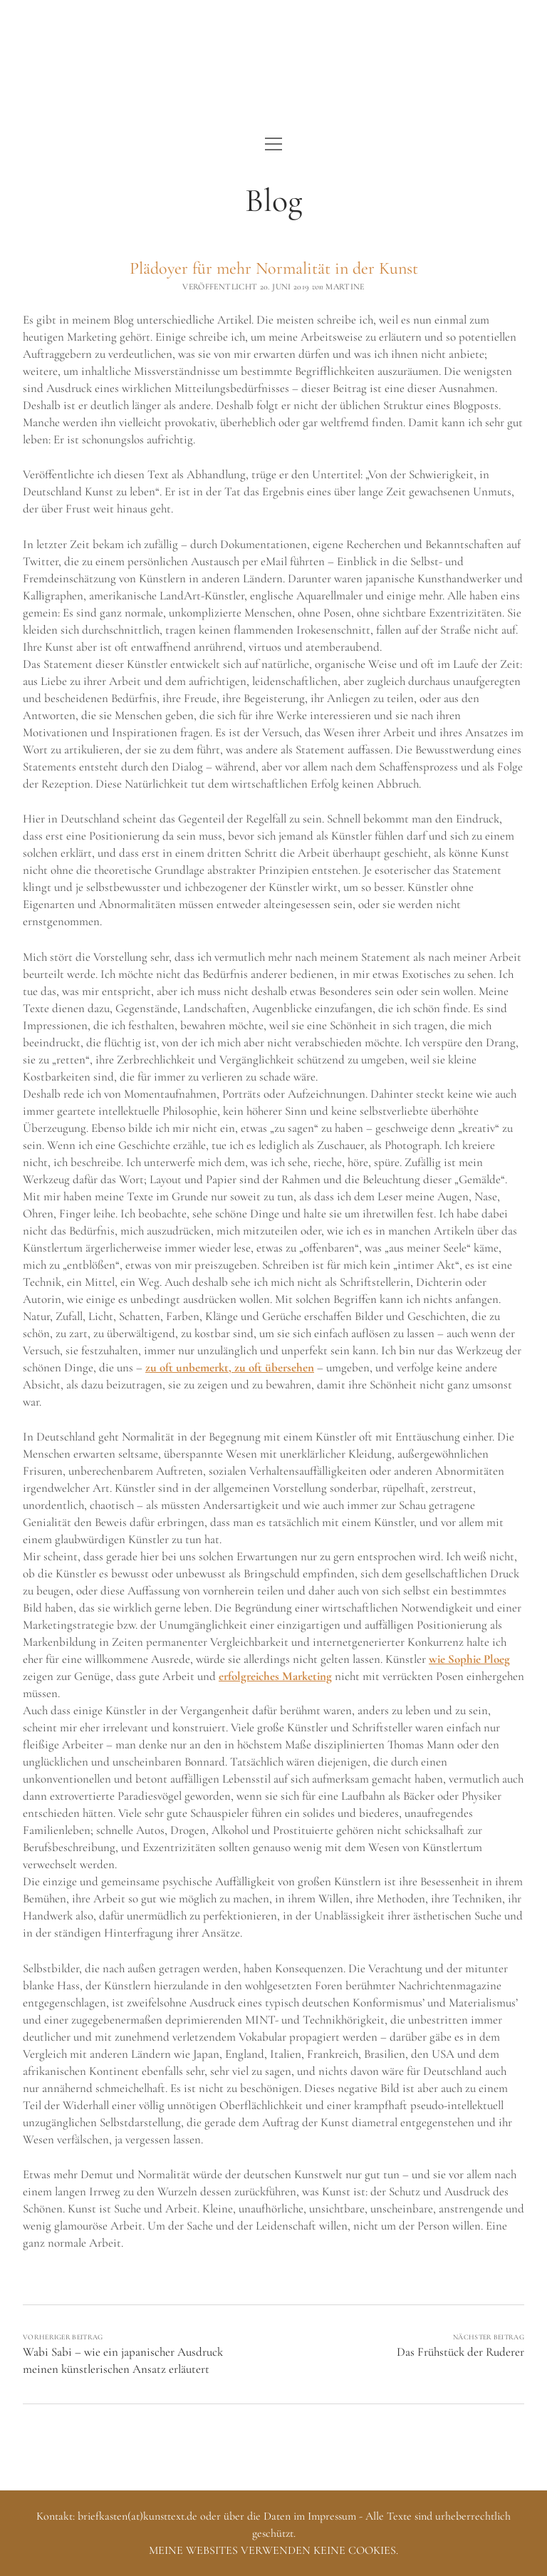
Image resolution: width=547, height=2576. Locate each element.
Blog (273, 200)
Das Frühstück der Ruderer (460, 2351)
